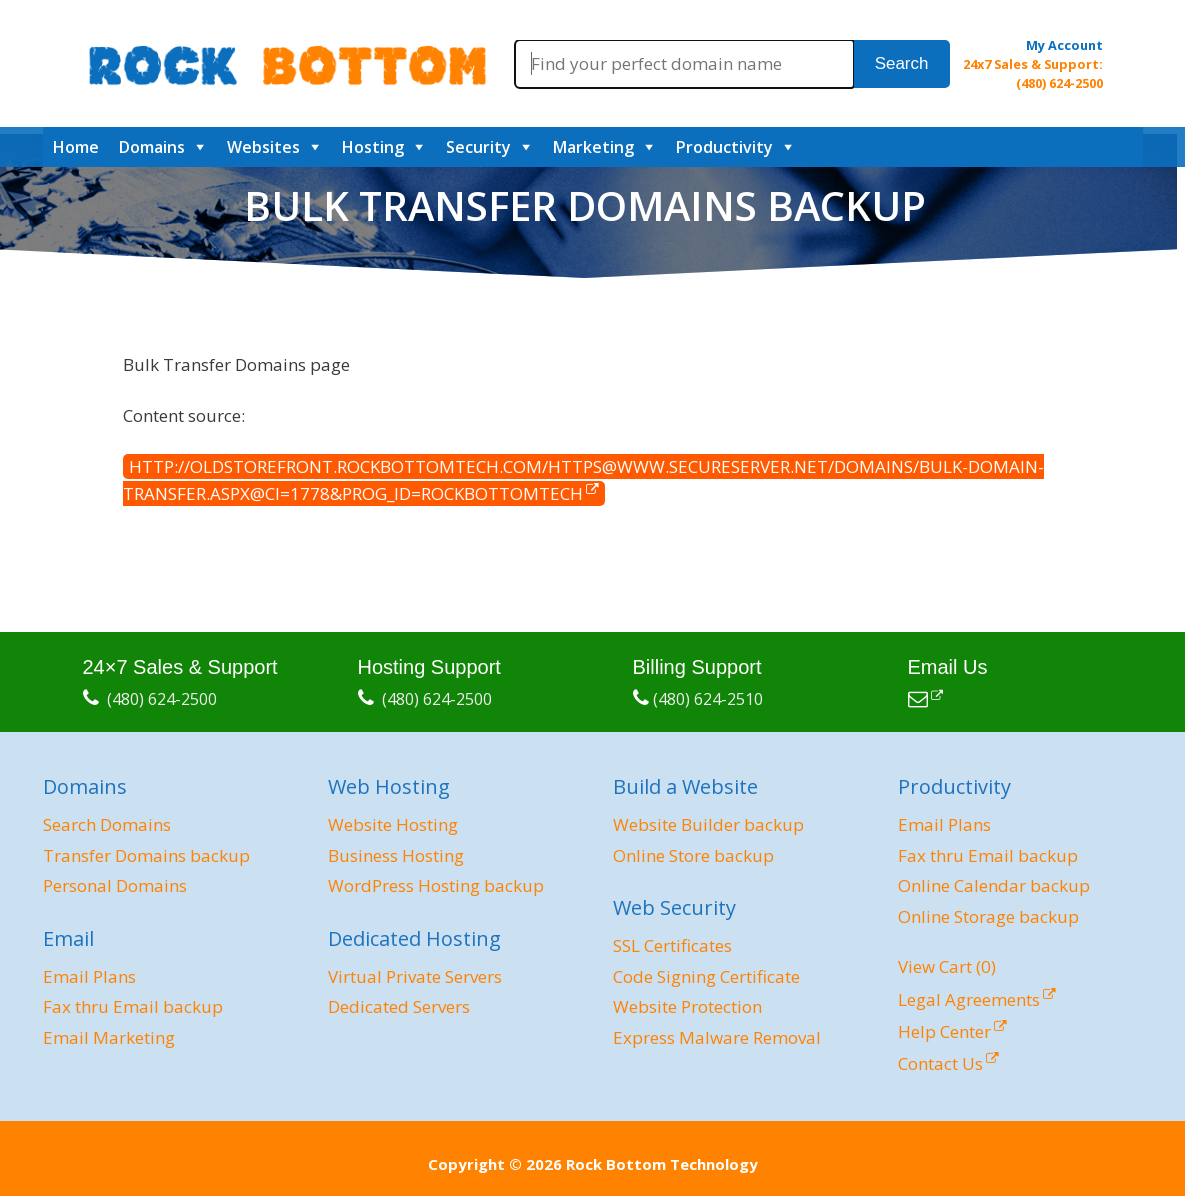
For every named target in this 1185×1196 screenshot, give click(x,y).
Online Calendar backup (994, 885)
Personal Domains (115, 885)
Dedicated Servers (399, 1006)
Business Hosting (396, 855)
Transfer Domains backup (146, 855)
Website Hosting (393, 824)
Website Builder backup (708, 824)
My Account (1064, 45)
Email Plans (89, 976)
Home (76, 147)
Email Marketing (109, 1037)
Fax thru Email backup (133, 1006)
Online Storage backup (988, 916)
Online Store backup (693, 855)
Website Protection (687, 1006)
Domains (152, 147)
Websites (263, 147)
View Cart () (947, 966)
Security (478, 147)
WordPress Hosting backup (436, 885)
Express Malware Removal (717, 1037)
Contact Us (940, 1063)
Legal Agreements (969, 999)
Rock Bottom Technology (662, 1164)
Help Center (944, 1031)
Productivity (724, 147)
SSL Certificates (672, 945)
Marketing (593, 147)
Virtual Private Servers (415, 976)
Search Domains (107, 824)
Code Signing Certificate (706, 976)
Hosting (373, 147)
